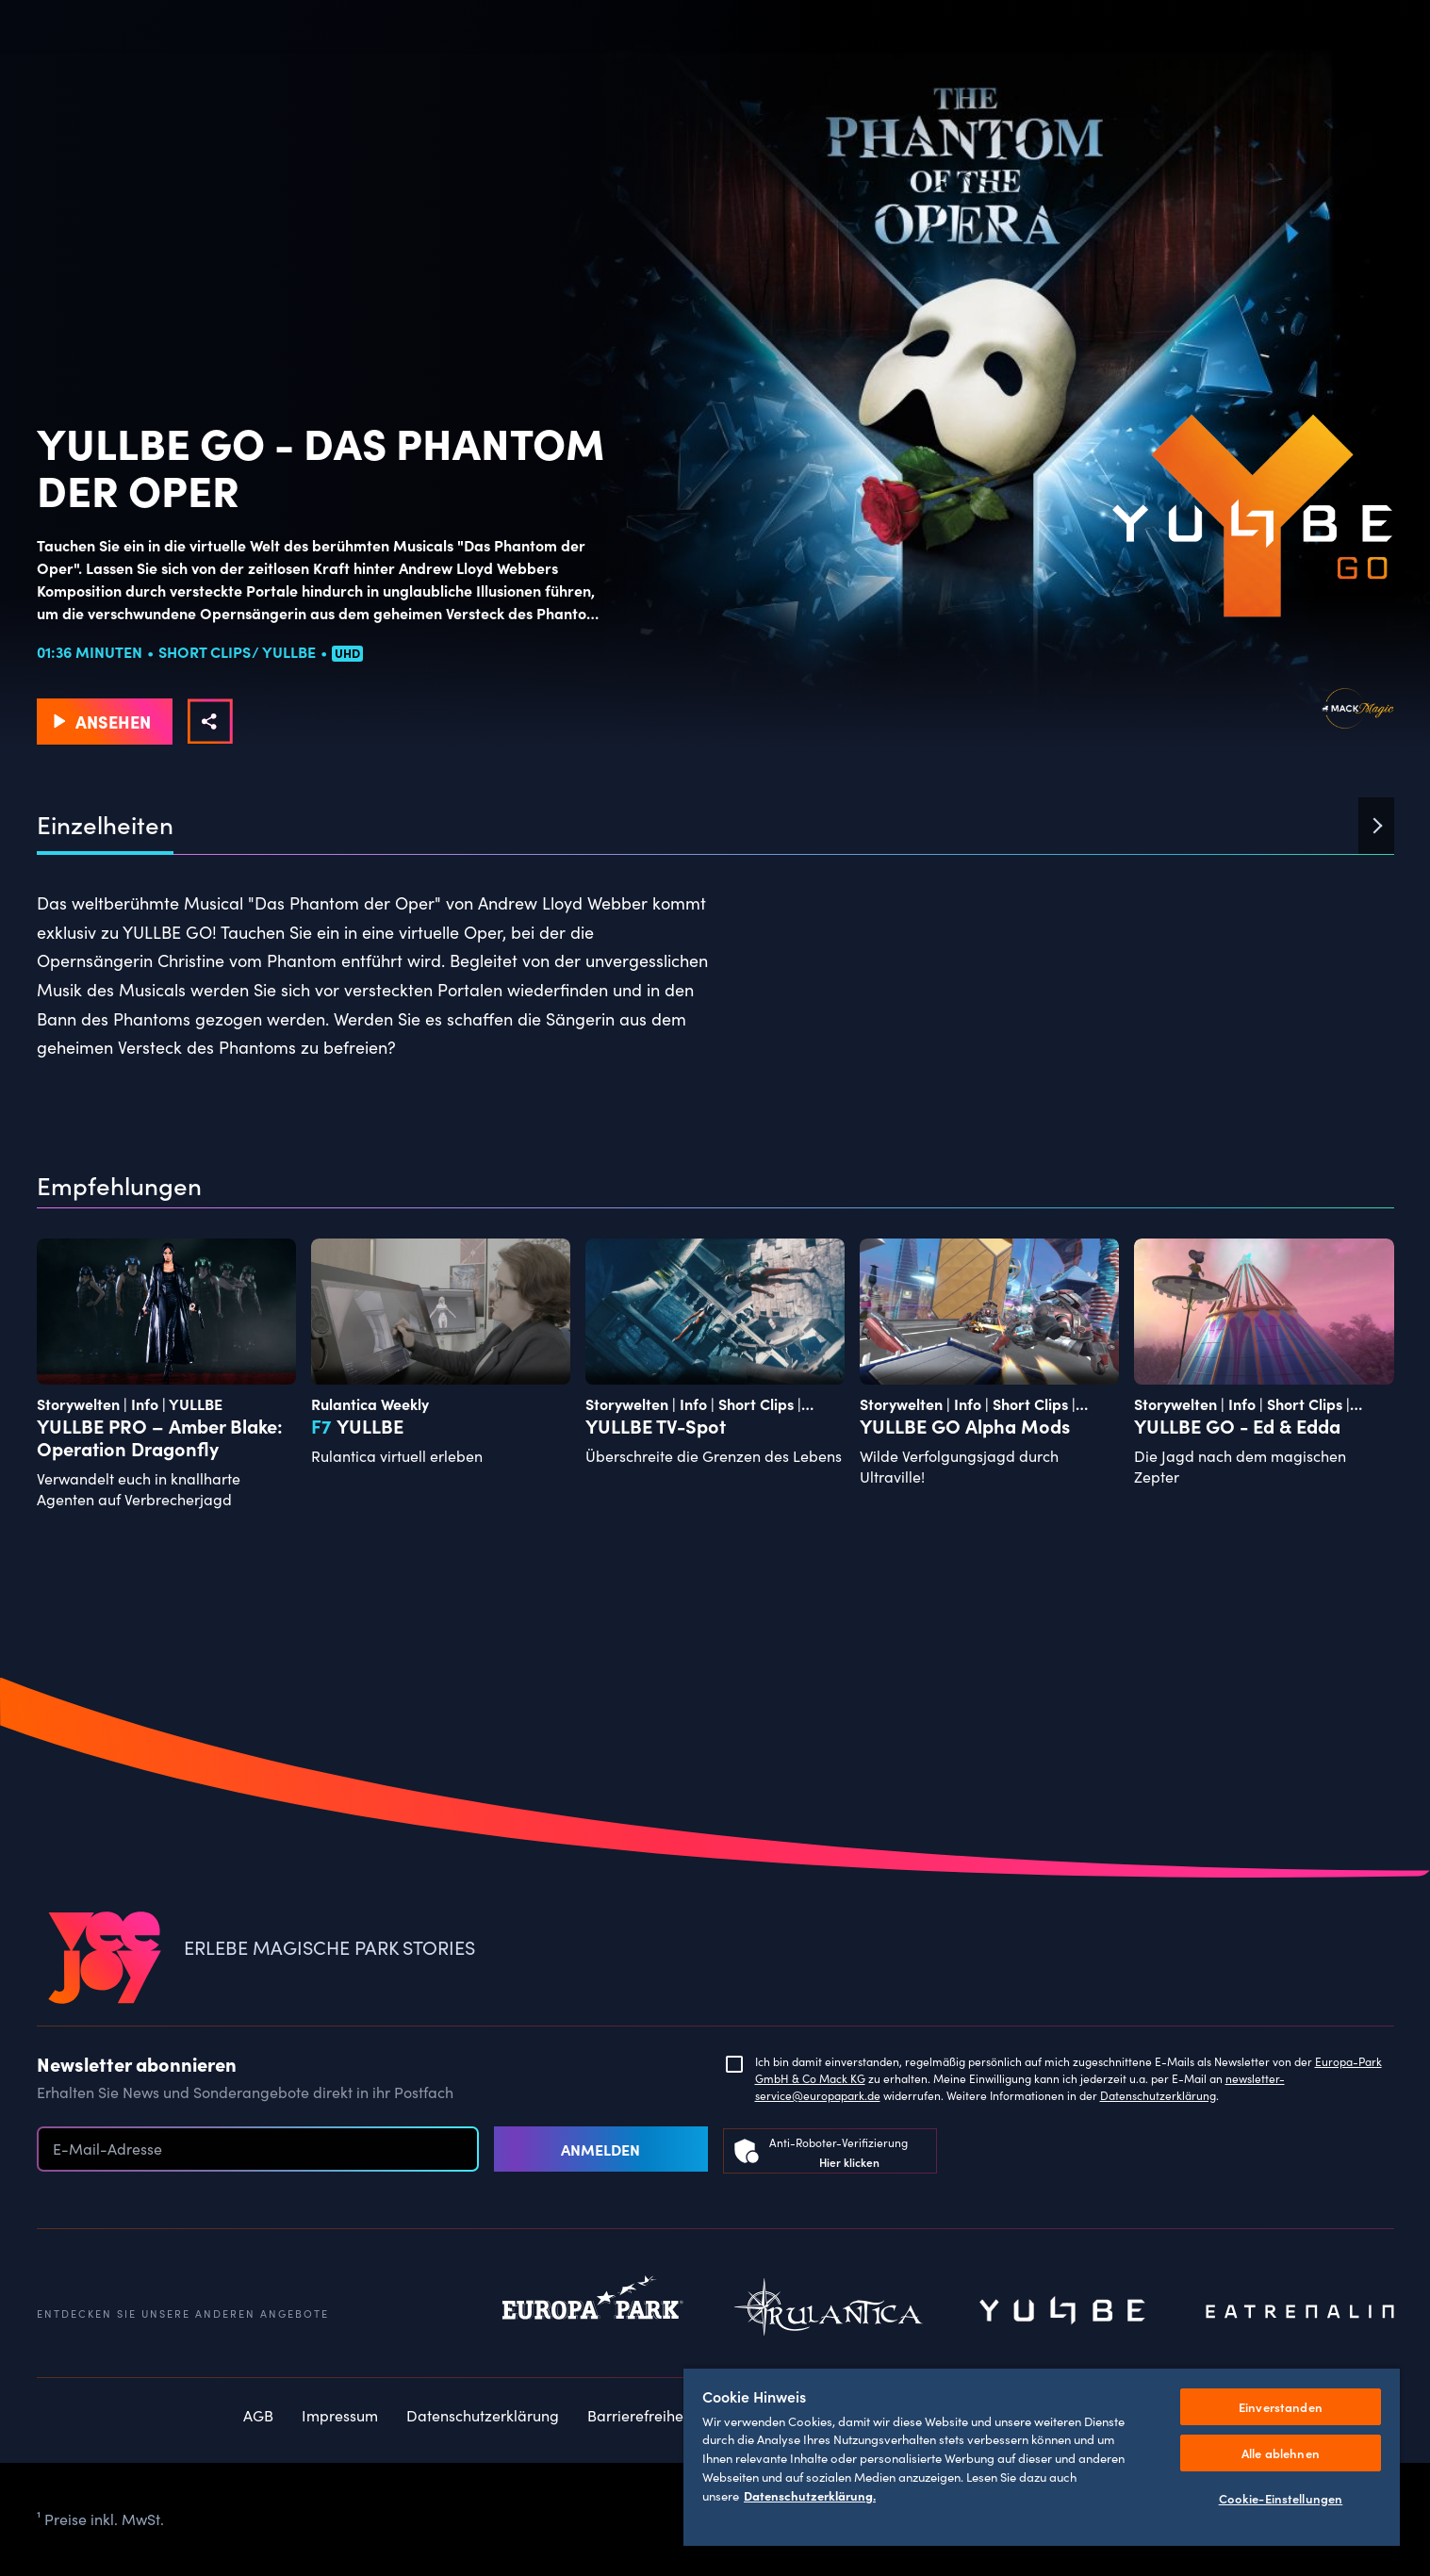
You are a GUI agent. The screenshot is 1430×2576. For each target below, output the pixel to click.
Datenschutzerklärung (1158, 2095)
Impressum (340, 2415)
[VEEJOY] (104, 1958)
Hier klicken (849, 2162)
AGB (258, 2415)
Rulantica (828, 2312)
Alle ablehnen (1280, 2453)
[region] (1041, 2456)
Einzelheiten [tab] (105, 825)
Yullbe (1064, 2312)
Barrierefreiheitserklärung (676, 2415)
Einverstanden (1281, 2407)
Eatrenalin (1300, 2312)
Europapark (593, 2312)
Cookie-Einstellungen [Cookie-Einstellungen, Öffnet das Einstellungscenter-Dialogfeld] (1281, 2498)
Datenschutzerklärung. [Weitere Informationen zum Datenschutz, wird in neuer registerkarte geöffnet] (810, 2494)
